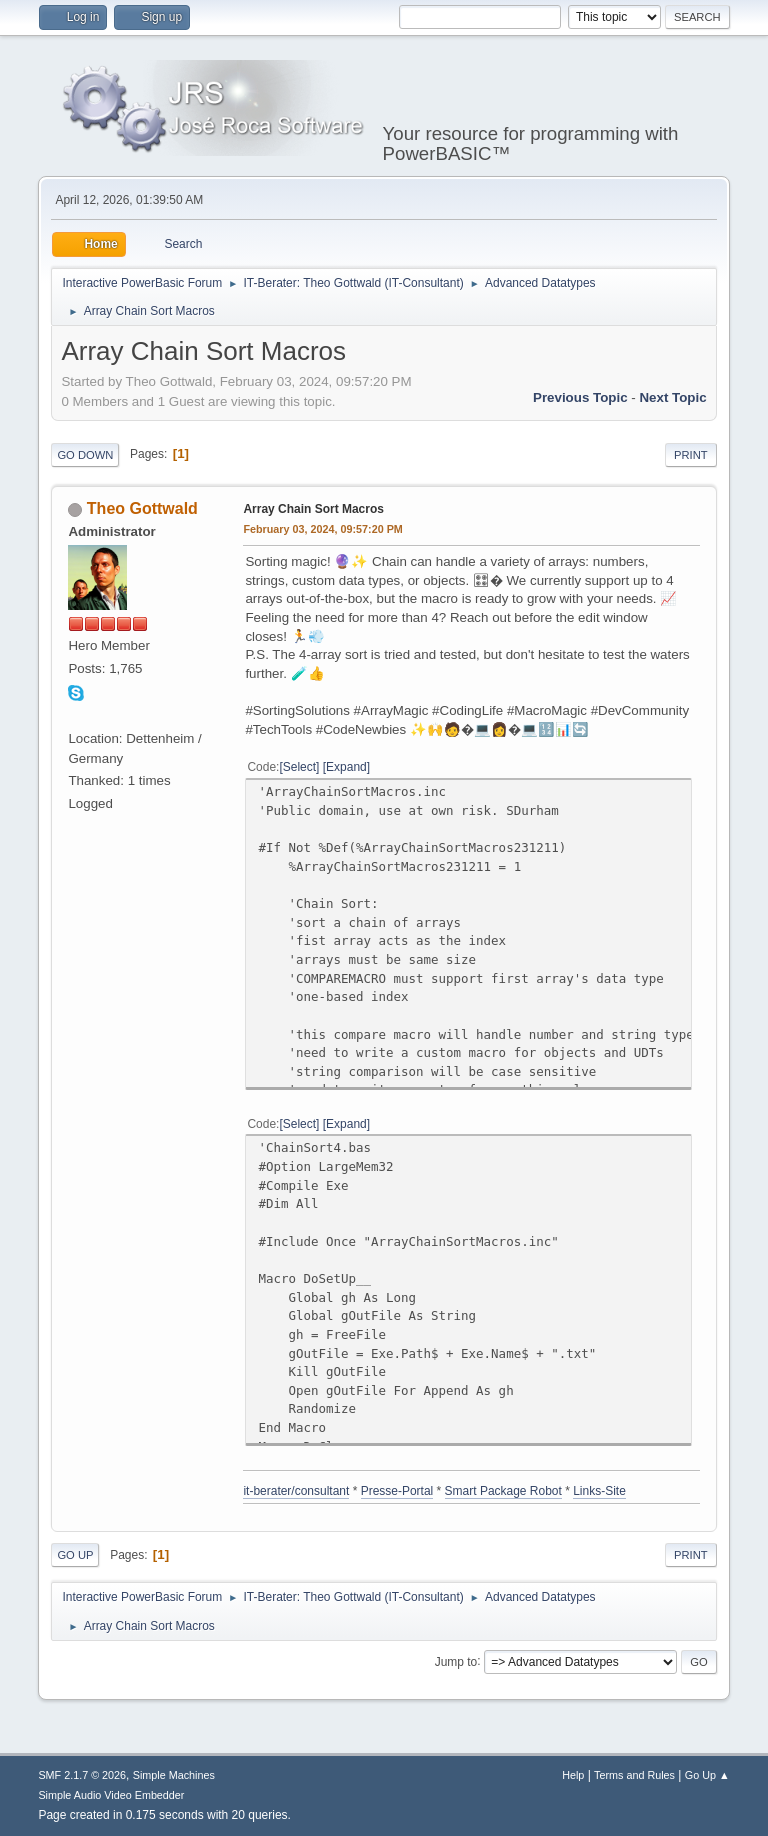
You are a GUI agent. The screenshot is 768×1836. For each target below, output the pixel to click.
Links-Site (599, 1491)
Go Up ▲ (707, 1775)
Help (573, 1775)
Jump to (456, 1661)
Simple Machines (174, 1775)
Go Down (85, 455)
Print (691, 455)
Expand (346, 767)
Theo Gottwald (142, 508)
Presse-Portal (397, 1491)
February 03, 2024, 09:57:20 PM (322, 529)
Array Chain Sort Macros (313, 509)
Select (299, 767)
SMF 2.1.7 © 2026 (82, 1775)
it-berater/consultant (296, 1491)
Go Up (75, 1555)
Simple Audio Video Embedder (111, 1795)
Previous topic (580, 397)
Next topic (672, 397)
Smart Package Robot (503, 1491)
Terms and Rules (634, 1775)
